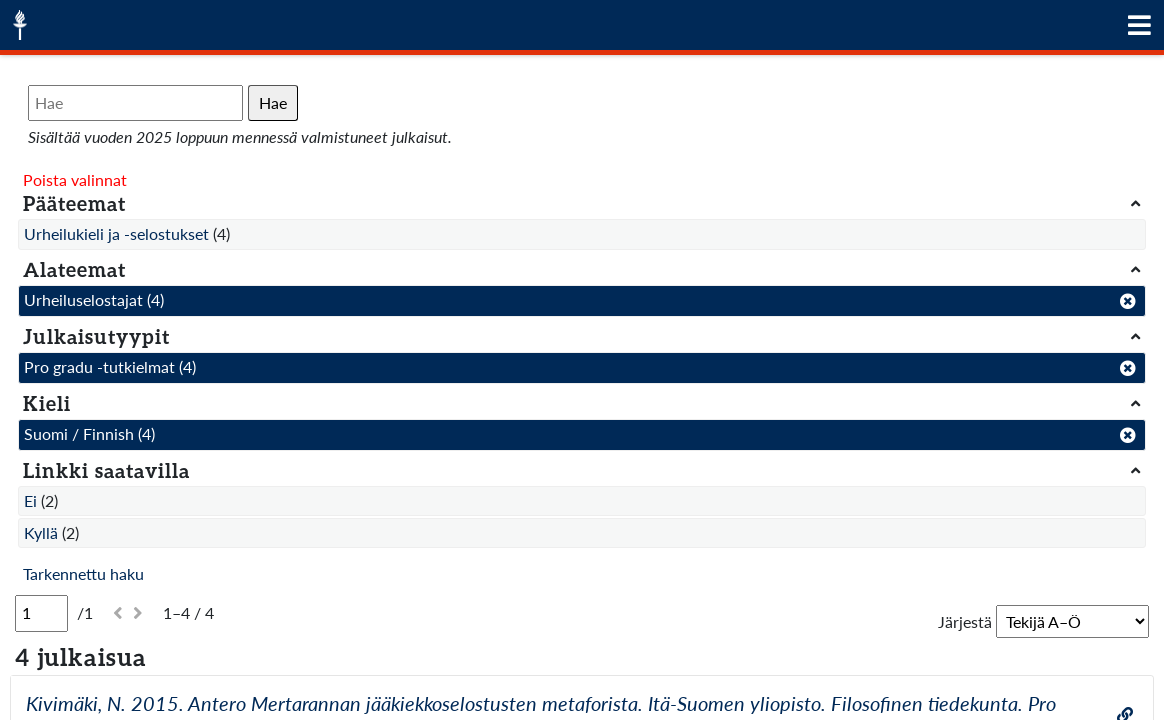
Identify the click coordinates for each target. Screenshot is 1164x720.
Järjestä (965, 621)
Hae (273, 102)
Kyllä (41, 532)
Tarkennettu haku (83, 573)
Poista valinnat (75, 179)
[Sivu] (41, 613)
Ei (30, 500)
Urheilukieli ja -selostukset (116, 233)
